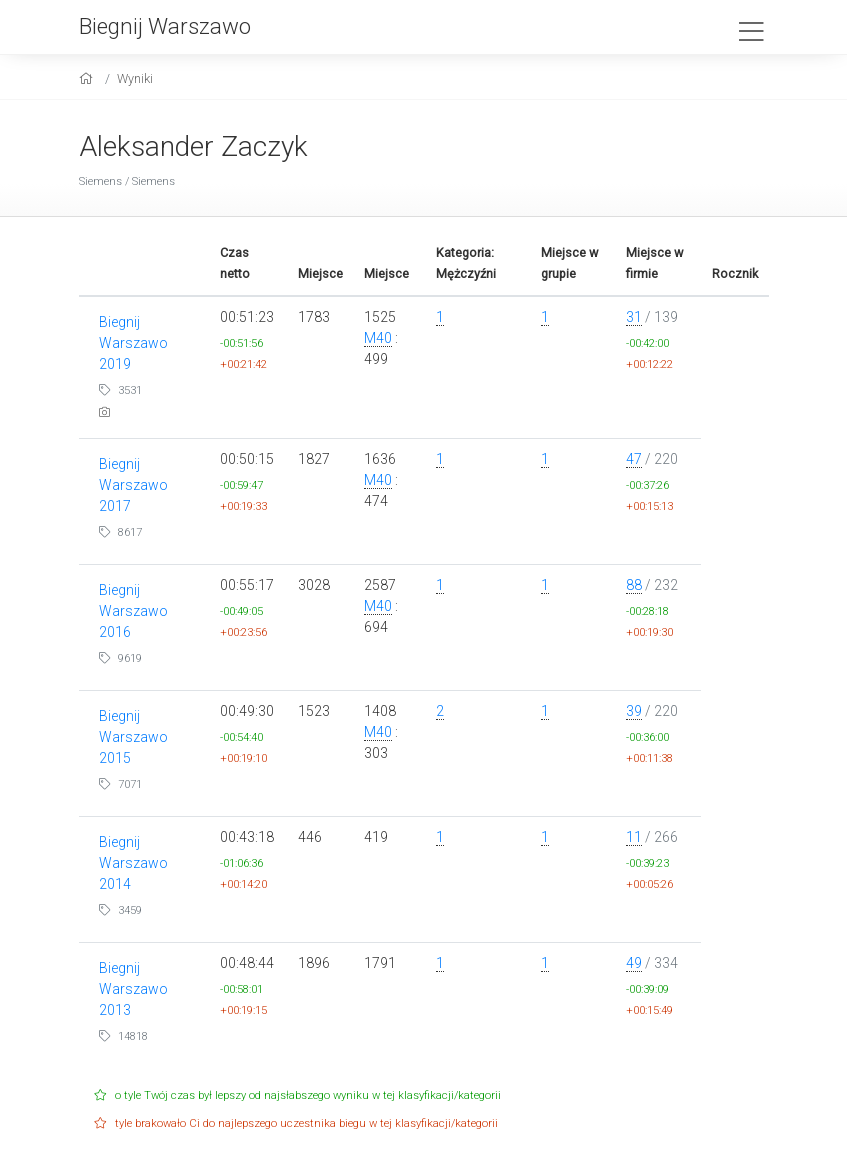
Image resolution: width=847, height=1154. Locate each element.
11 (634, 837)
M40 (378, 338)
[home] (88, 78)
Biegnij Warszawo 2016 (133, 611)
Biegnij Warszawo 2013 (133, 989)
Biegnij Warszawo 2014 (133, 863)
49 (634, 963)
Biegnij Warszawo (165, 26)
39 (634, 711)
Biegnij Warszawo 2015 (133, 737)
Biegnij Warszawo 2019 (133, 343)
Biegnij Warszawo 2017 (133, 485)
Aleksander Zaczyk (193, 146)
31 (634, 317)
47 (634, 459)
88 (634, 585)
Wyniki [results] (135, 78)
